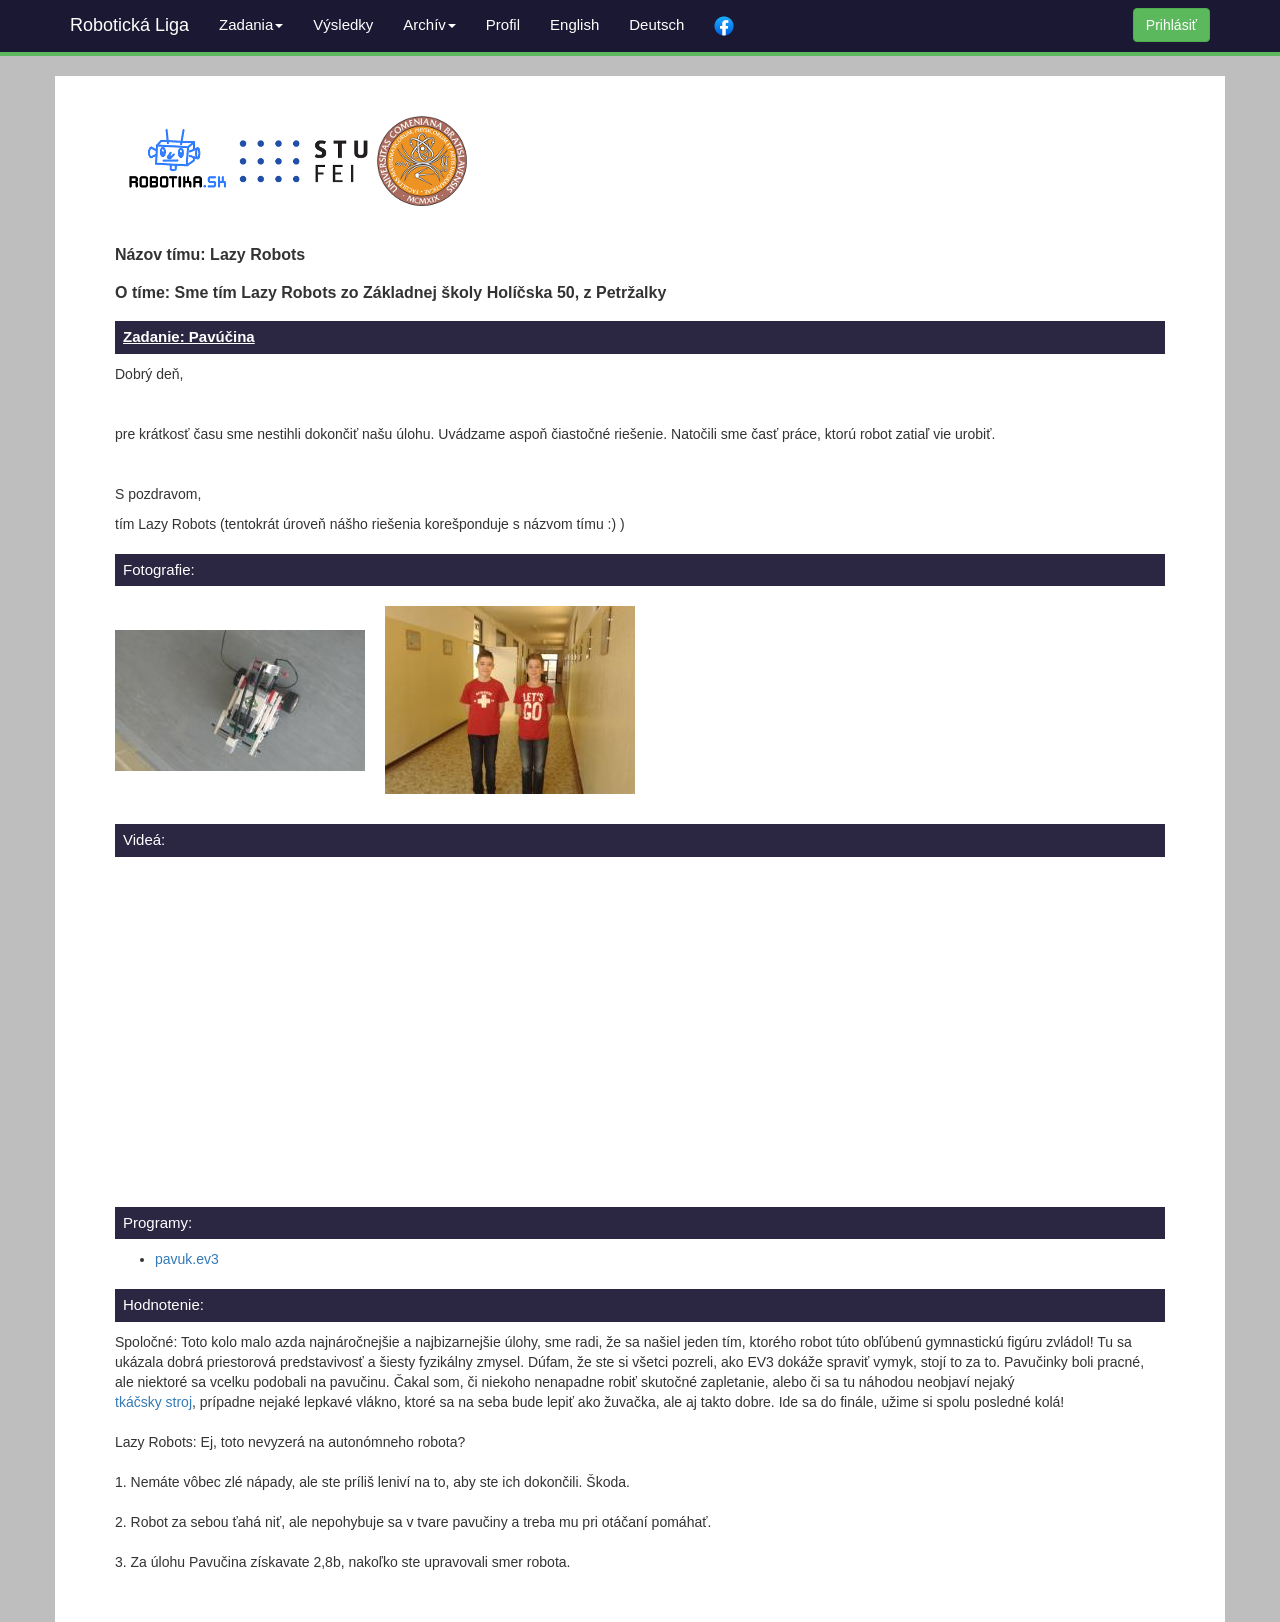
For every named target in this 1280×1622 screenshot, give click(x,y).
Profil (503, 24)
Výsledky (343, 24)
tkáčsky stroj (153, 1402)
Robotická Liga (129, 25)
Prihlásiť (1171, 25)
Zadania (251, 24)
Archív (429, 24)
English (574, 24)
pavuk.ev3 (187, 1259)
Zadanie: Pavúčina (189, 336)
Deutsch (656, 24)
